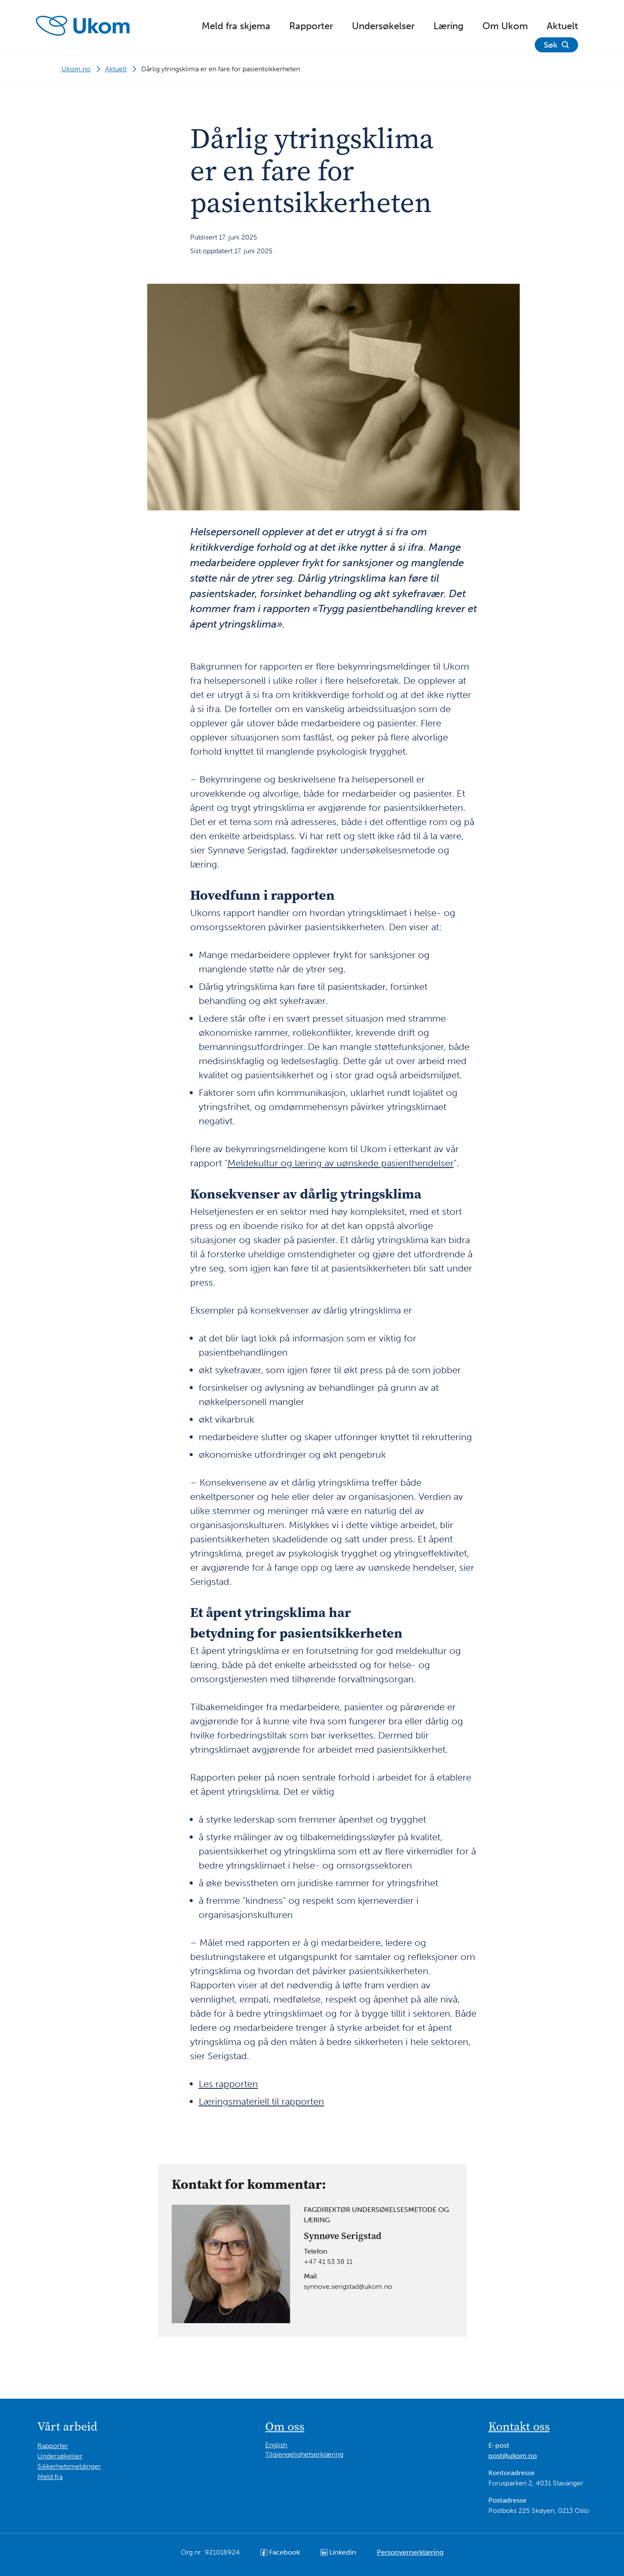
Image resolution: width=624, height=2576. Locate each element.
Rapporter (311, 26)
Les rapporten (228, 2084)
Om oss (284, 2426)
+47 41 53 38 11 (328, 2261)
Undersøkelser (383, 26)
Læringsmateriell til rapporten (261, 2101)
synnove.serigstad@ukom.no (348, 2286)
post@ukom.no (512, 2456)
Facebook (280, 2552)
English (276, 2445)
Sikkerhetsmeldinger (69, 2466)
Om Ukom (505, 26)
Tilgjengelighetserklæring (304, 2454)
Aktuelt (562, 26)
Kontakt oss (519, 2426)
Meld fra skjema (236, 26)
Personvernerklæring (410, 2552)
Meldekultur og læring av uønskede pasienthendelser (340, 1163)
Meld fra (50, 2477)
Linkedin (338, 2552)
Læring (448, 26)
